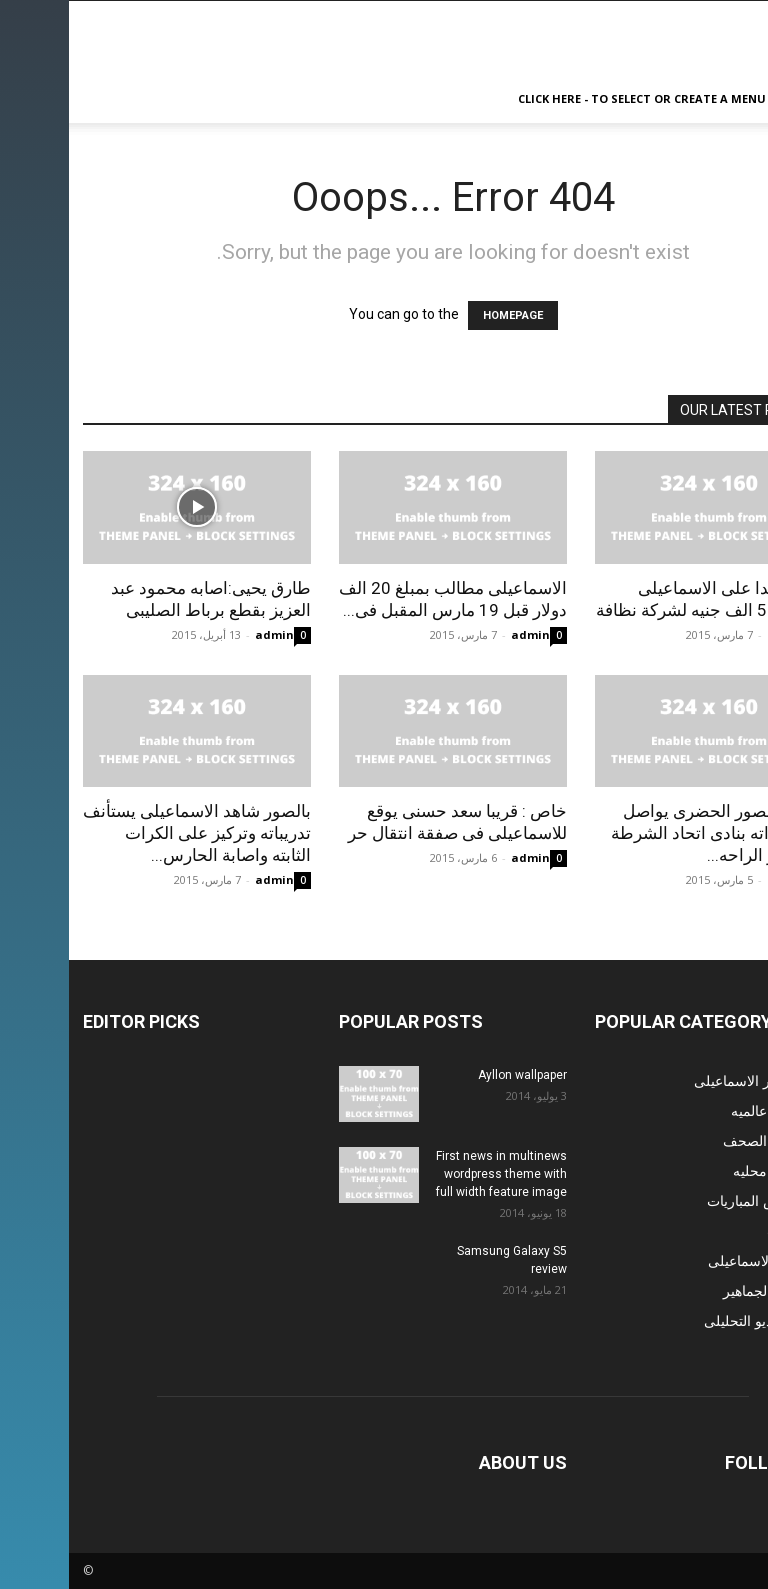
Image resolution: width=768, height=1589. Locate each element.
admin (205, 634)
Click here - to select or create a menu (573, 98)
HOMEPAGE (444, 315)
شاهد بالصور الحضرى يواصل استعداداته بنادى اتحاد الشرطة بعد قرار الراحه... (648, 833)
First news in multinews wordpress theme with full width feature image (432, 1174)
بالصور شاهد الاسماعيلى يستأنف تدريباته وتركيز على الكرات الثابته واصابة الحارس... (128, 833)
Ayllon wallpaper (453, 1075)
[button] (730, 99)
